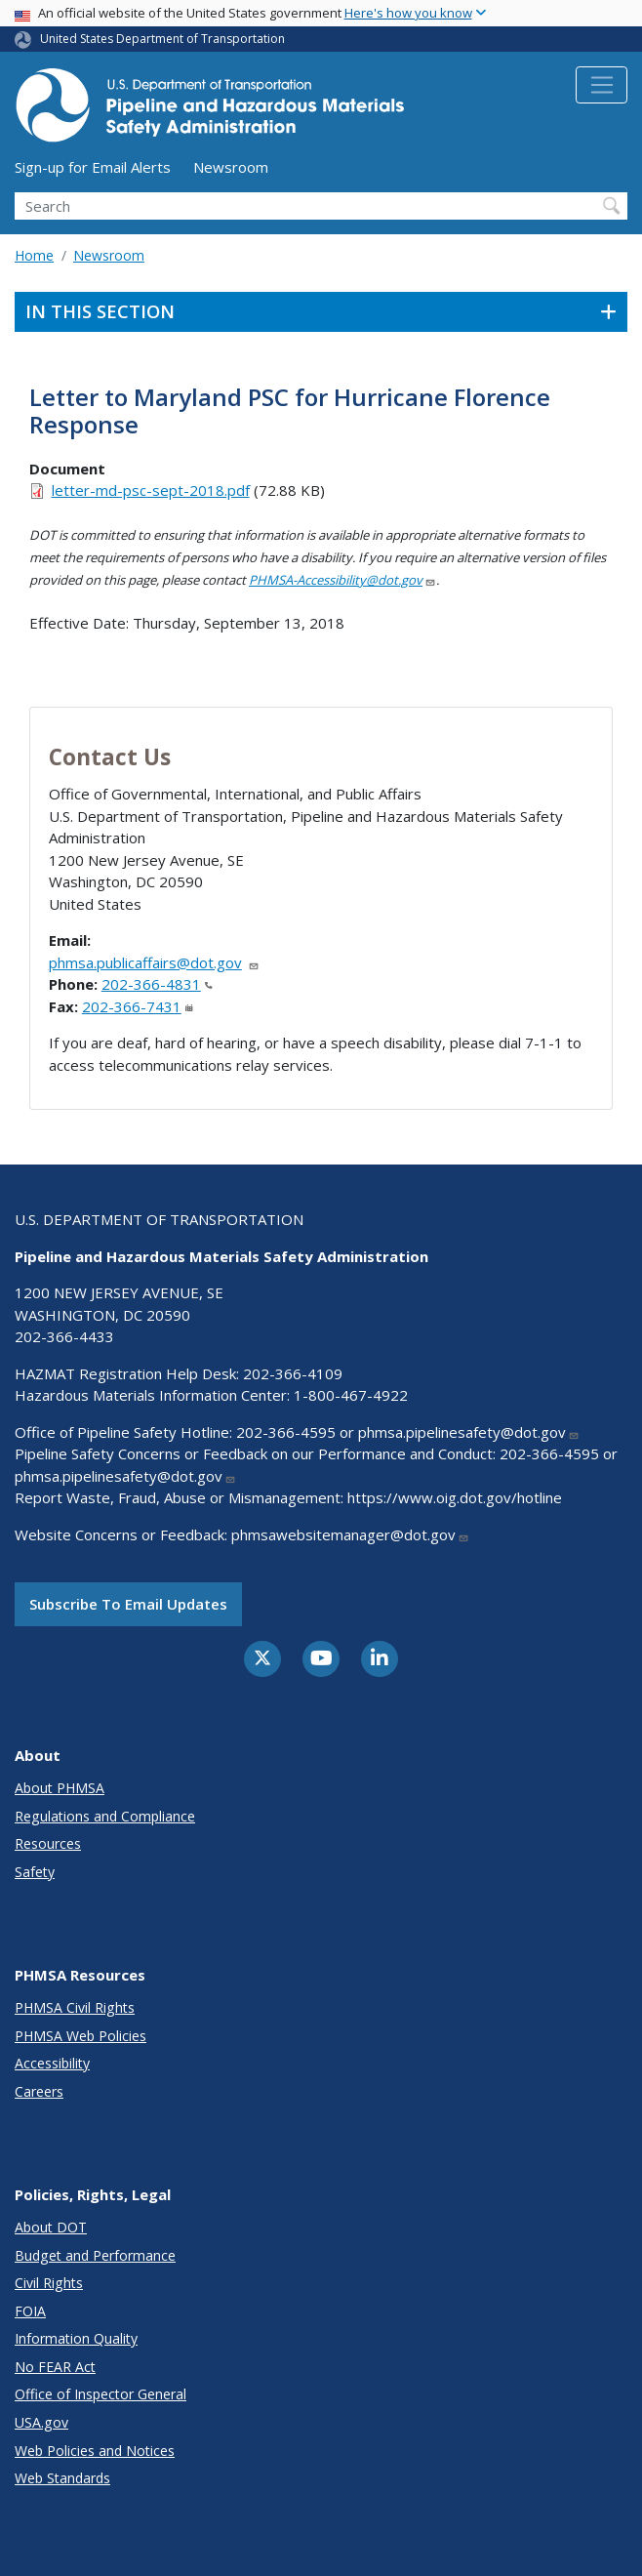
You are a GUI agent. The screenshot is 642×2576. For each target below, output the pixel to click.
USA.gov (41, 2422)
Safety (35, 1871)
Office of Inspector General (100, 2394)
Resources (48, 1843)
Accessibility (52, 2063)
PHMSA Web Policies (80, 2035)
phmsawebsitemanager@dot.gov (350, 1534)
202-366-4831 (157, 984)
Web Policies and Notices (95, 2450)
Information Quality (76, 2338)
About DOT (51, 2227)
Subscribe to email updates (128, 1604)
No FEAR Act (55, 2366)
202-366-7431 (137, 1006)
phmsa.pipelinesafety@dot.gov (469, 1432)
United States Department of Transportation (162, 38)
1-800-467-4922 (351, 1395)
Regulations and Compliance (105, 1816)
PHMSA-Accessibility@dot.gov (342, 580)
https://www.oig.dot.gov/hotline (454, 1497)
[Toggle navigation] (601, 84)
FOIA (30, 2311)
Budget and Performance (95, 2255)
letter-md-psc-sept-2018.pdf (151, 490)
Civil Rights (49, 2282)
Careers (39, 2091)
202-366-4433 (64, 1336)
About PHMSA (59, 1788)
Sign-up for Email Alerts (93, 167)
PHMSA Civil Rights (75, 2007)
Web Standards (62, 2478)
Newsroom (230, 167)
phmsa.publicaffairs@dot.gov (154, 962)
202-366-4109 (292, 1373)
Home (34, 255)
